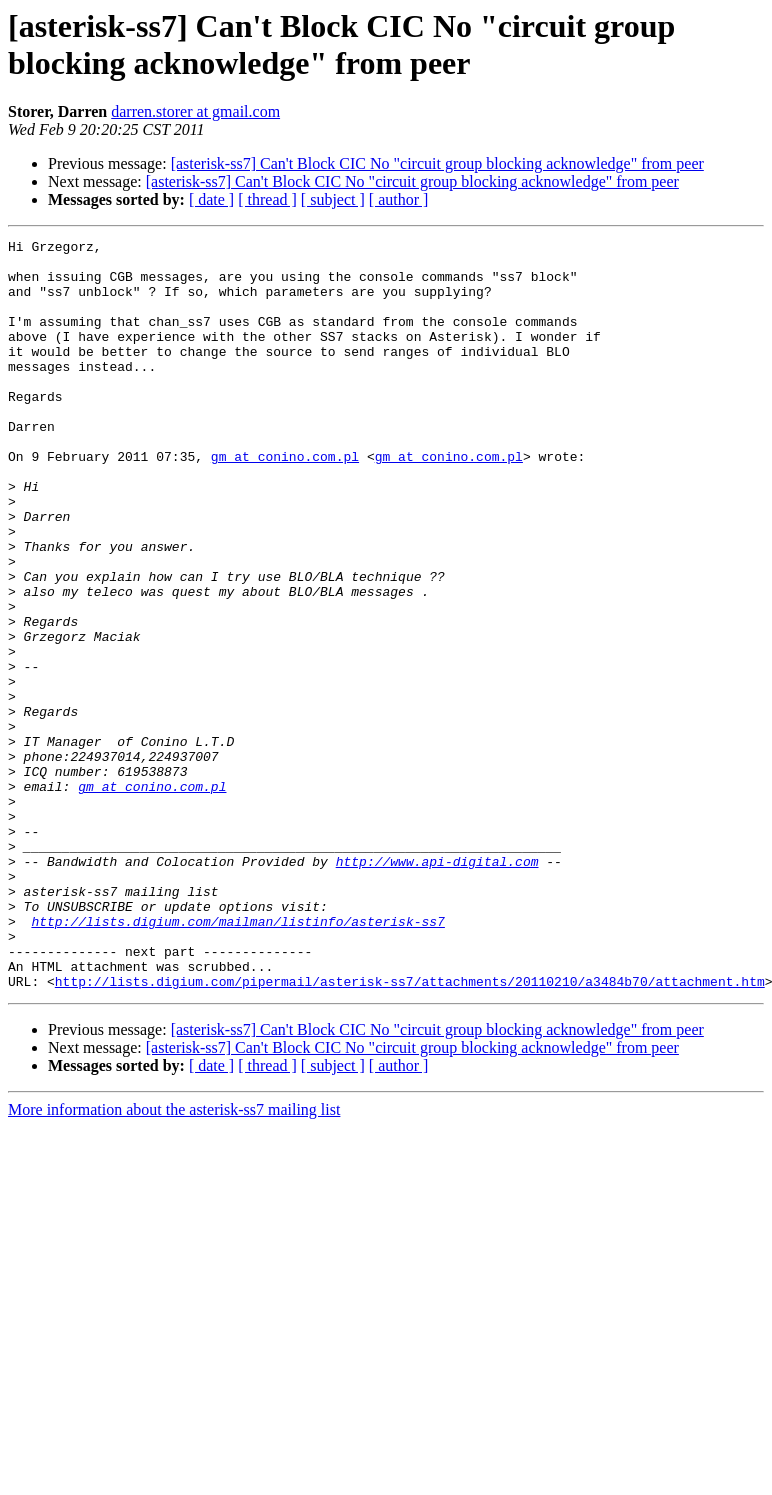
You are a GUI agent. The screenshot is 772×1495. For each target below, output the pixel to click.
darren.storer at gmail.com (195, 111)
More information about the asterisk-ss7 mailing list (174, 1259)
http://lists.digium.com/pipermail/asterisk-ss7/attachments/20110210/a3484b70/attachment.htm (410, 1131)
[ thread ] (267, 199)
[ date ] (211, 199)
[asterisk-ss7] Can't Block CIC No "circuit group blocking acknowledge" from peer (437, 163)
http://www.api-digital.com (437, 987)
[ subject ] (333, 199)
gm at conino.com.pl (285, 501)
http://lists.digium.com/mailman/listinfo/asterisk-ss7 (237, 1059)
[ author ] (399, 199)
